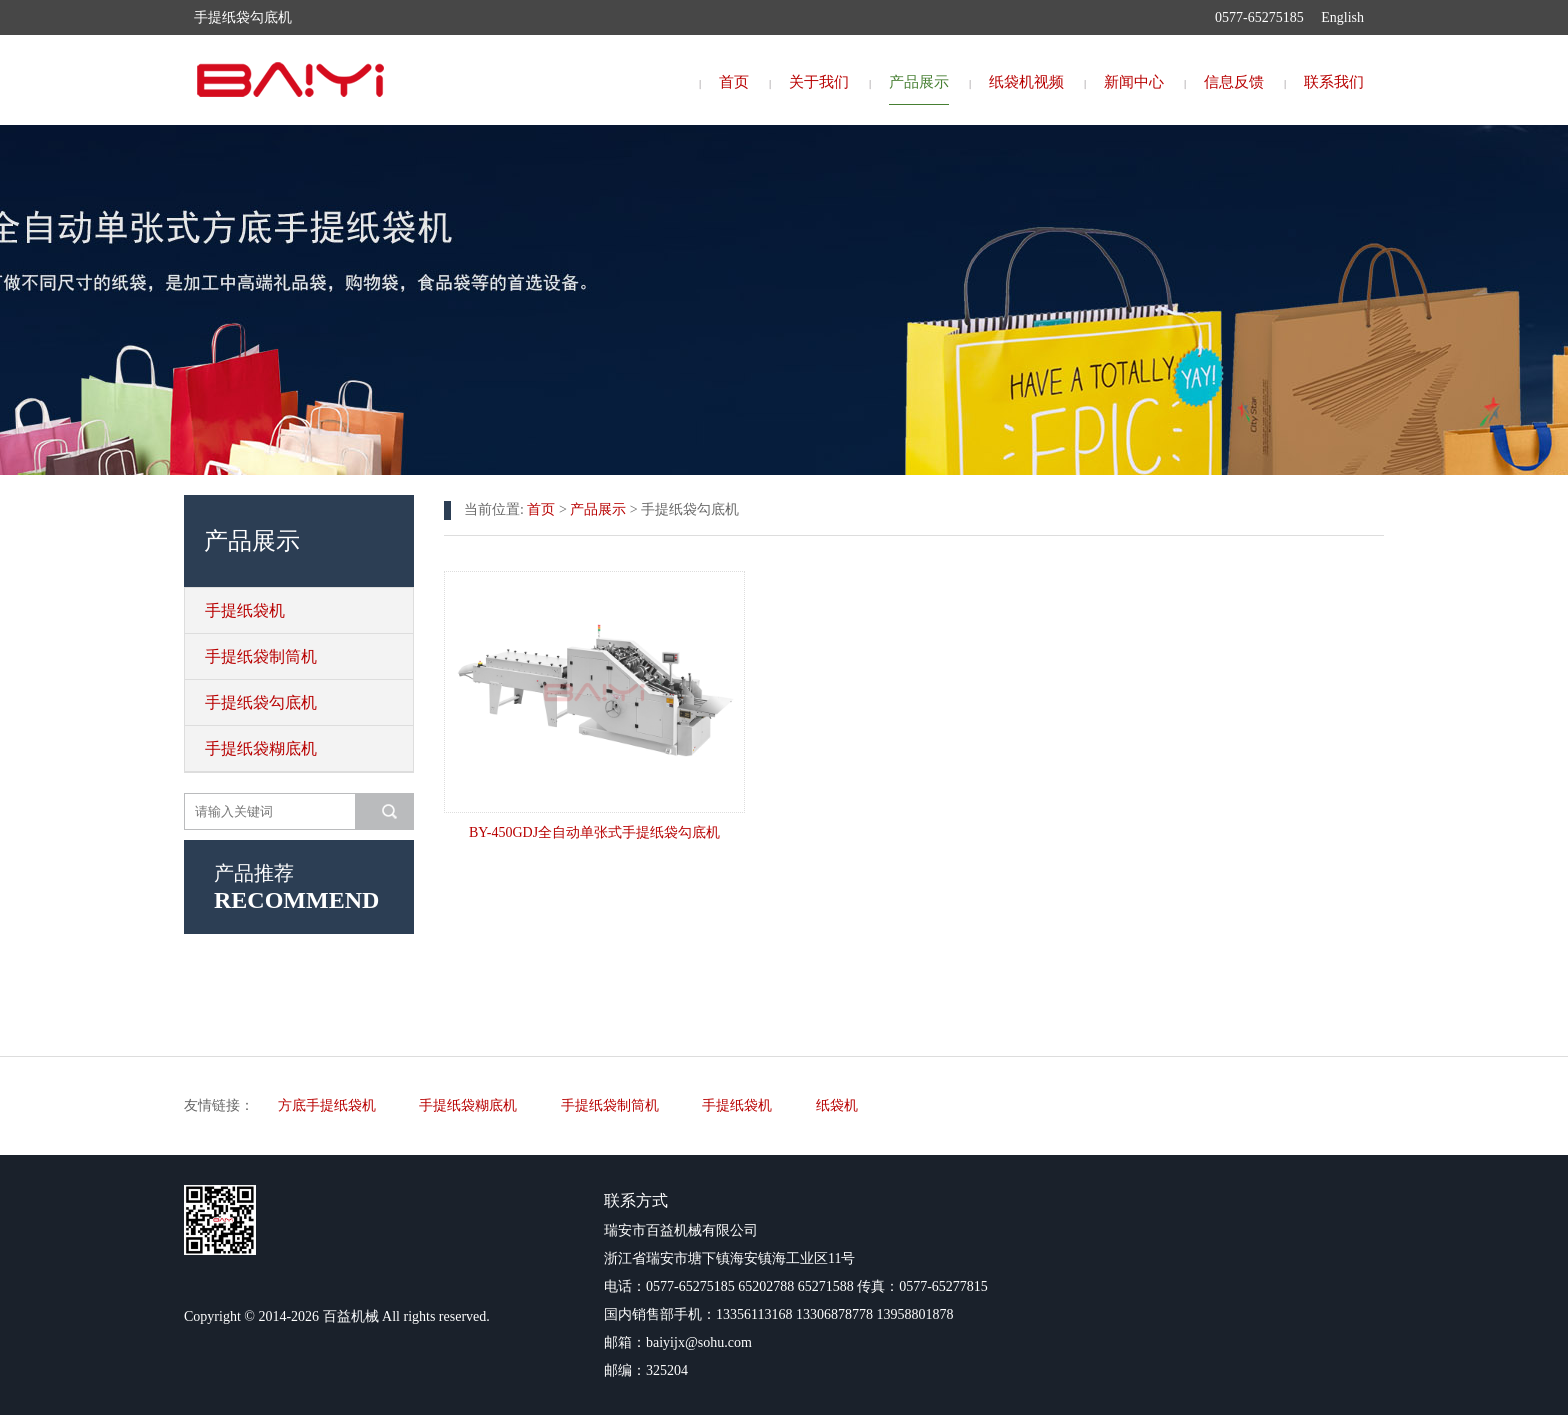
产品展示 (919, 82)
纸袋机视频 (1026, 82)
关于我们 (819, 82)
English (1342, 17)
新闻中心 (1134, 82)
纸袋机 (837, 1105)
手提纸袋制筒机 (261, 656)
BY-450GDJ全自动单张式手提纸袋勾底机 (594, 832)
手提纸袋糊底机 (261, 748)
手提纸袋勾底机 (261, 702)
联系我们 (1334, 82)
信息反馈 (1234, 82)
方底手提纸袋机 (327, 1105)
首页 (734, 82)
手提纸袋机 (245, 610)
